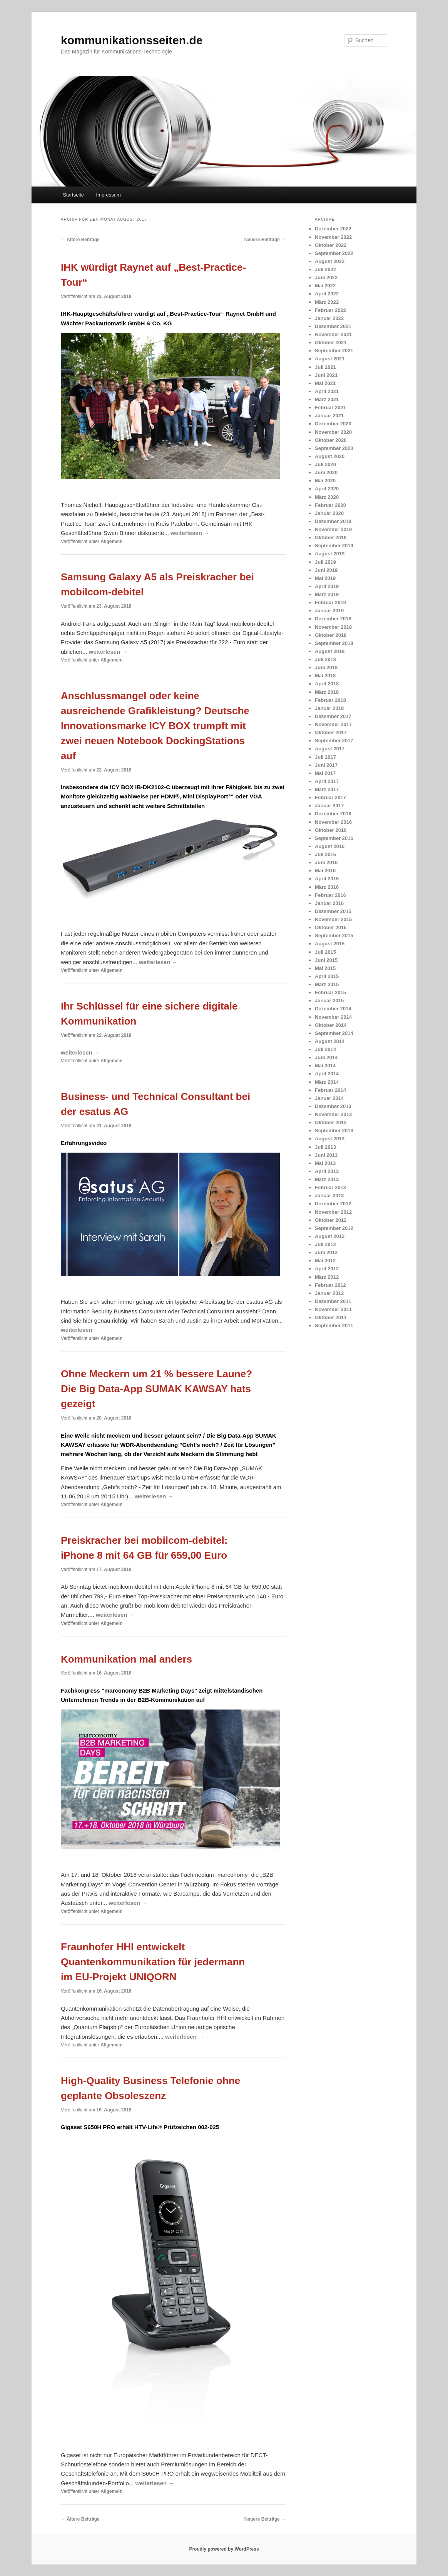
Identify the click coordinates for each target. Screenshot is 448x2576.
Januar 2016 (329, 903)
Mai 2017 (325, 773)
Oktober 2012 (330, 1220)
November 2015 (333, 919)
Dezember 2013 (333, 1106)
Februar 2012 (330, 1285)
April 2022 (327, 294)
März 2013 (327, 1179)
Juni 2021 (326, 375)
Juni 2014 (326, 1057)
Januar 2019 (329, 610)
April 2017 (327, 781)
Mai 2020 (325, 480)
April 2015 (327, 976)
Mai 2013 (325, 1163)
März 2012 (327, 1277)
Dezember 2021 (333, 326)
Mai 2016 (325, 870)
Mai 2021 (325, 383)
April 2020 (327, 489)
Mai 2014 (325, 1065)
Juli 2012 (325, 1244)
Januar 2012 (329, 1293)
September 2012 (334, 1228)
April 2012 (327, 1268)
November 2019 (333, 529)
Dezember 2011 (333, 1301)
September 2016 (334, 838)
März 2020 (327, 497)
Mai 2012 (325, 1260)
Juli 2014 (325, 1049)
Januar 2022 (329, 318)
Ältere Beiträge (80, 239)
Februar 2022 (330, 310)
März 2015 (327, 984)
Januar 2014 (329, 1098)
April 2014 (327, 1073)
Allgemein (111, 541)
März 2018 (327, 692)
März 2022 (327, 302)
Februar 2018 (330, 700)
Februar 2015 (330, 992)
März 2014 (327, 1082)
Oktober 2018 (330, 635)
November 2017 (333, 724)
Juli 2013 (325, 1147)
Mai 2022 (325, 285)
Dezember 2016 (333, 813)
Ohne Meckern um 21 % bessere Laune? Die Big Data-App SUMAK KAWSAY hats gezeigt (156, 1389)
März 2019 (327, 594)
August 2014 (329, 1041)
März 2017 (327, 789)
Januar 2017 (329, 805)
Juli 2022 (325, 269)
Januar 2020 (329, 513)
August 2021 (329, 359)
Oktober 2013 (330, 1122)
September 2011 (334, 1325)
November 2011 (333, 1309)
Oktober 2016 (330, 830)
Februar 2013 (330, 1187)
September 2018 (334, 643)
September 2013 (334, 1130)
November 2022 (333, 237)
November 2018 (333, 627)
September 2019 (334, 545)
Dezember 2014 (333, 1008)
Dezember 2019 (333, 521)
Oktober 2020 (330, 440)
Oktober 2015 (330, 927)
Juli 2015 (325, 952)
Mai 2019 (325, 578)
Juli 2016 (325, 854)
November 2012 (333, 1212)
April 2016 (327, 878)
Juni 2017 (326, 765)
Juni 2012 (326, 1252)
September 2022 (334, 253)
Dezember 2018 (333, 619)
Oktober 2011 (330, 1317)
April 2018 (327, 683)
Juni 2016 (326, 862)
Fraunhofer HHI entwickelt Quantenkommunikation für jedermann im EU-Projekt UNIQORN (153, 1962)
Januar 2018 (329, 708)
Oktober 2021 (330, 342)
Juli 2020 (325, 464)
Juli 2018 (325, 659)
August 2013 (329, 1138)
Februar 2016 (330, 895)
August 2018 (329, 651)
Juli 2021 (325, 367)
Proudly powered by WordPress (224, 2549)
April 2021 (327, 391)
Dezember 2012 (333, 1203)
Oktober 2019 (330, 537)
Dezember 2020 (333, 424)
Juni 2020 (326, 472)
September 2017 (334, 740)
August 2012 (329, 1236)
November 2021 (333, 334)
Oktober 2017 (330, 732)
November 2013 (333, 1114)
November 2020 (333, 432)
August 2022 (329, 261)
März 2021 (327, 399)
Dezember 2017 (333, 716)
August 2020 (329, 456)
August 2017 (329, 748)
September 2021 (334, 350)
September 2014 (334, 1033)
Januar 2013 (329, 1195)
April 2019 (327, 586)
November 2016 (333, 822)
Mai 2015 (325, 968)
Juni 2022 (326, 277)
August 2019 (329, 554)
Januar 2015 (329, 1000)
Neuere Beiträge (265, 239)
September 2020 (334, 448)
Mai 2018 (325, 675)
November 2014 (333, 1017)
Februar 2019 (330, 602)
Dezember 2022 (333, 229)
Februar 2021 (330, 407)
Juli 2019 (325, 562)
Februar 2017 (330, 797)
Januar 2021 (329, 415)
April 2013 (327, 1171)
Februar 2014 (330, 1090)
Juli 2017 (325, 757)
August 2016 (329, 846)
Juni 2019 (326, 570)
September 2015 (334, 935)
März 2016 (327, 887)
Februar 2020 (330, 505)
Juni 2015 (326, 960)
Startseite (73, 195)
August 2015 (329, 943)
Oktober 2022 (330, 245)
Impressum (108, 195)
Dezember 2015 (333, 911)
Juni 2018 (326, 667)
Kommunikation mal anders (126, 1659)
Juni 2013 (326, 1155)
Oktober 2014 (330, 1025)
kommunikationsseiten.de (131, 40)
